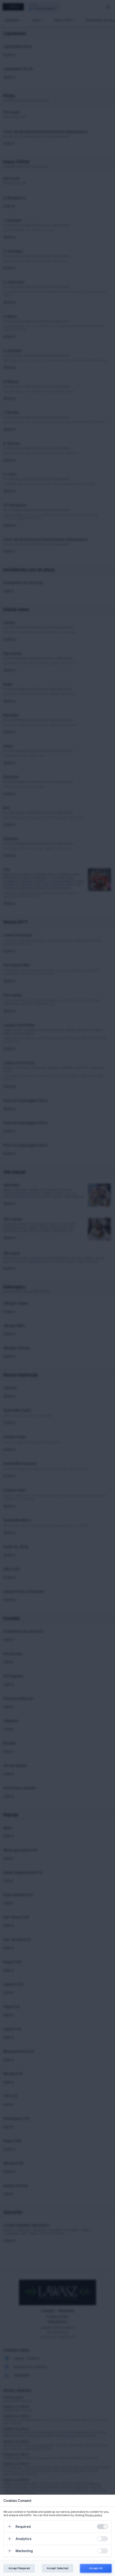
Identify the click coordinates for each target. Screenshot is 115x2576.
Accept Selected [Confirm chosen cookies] (57, 2568)
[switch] (102, 2526)
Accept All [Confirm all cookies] (95, 2568)
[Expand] (10, 2527)
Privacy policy (93, 2515)
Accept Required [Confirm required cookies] (19, 2568)
